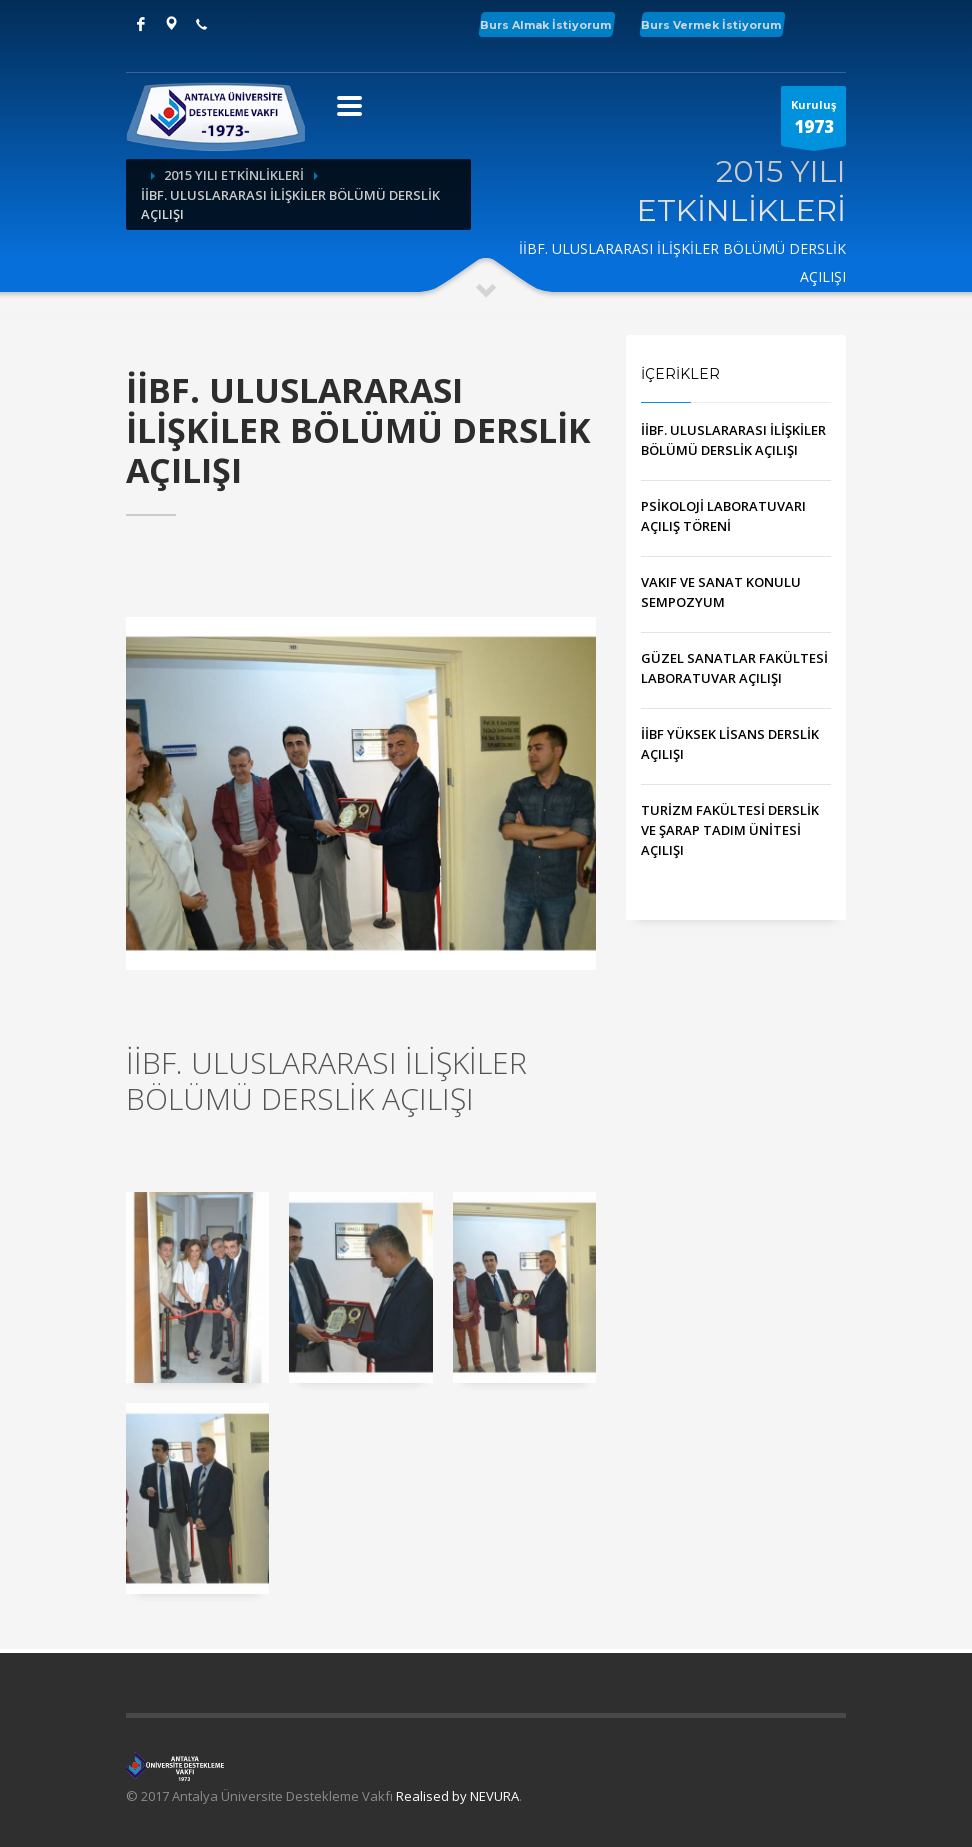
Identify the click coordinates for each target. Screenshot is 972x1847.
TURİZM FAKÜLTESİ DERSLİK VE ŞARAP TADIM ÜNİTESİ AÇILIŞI (730, 830)
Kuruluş (813, 121)
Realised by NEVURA (457, 1796)
